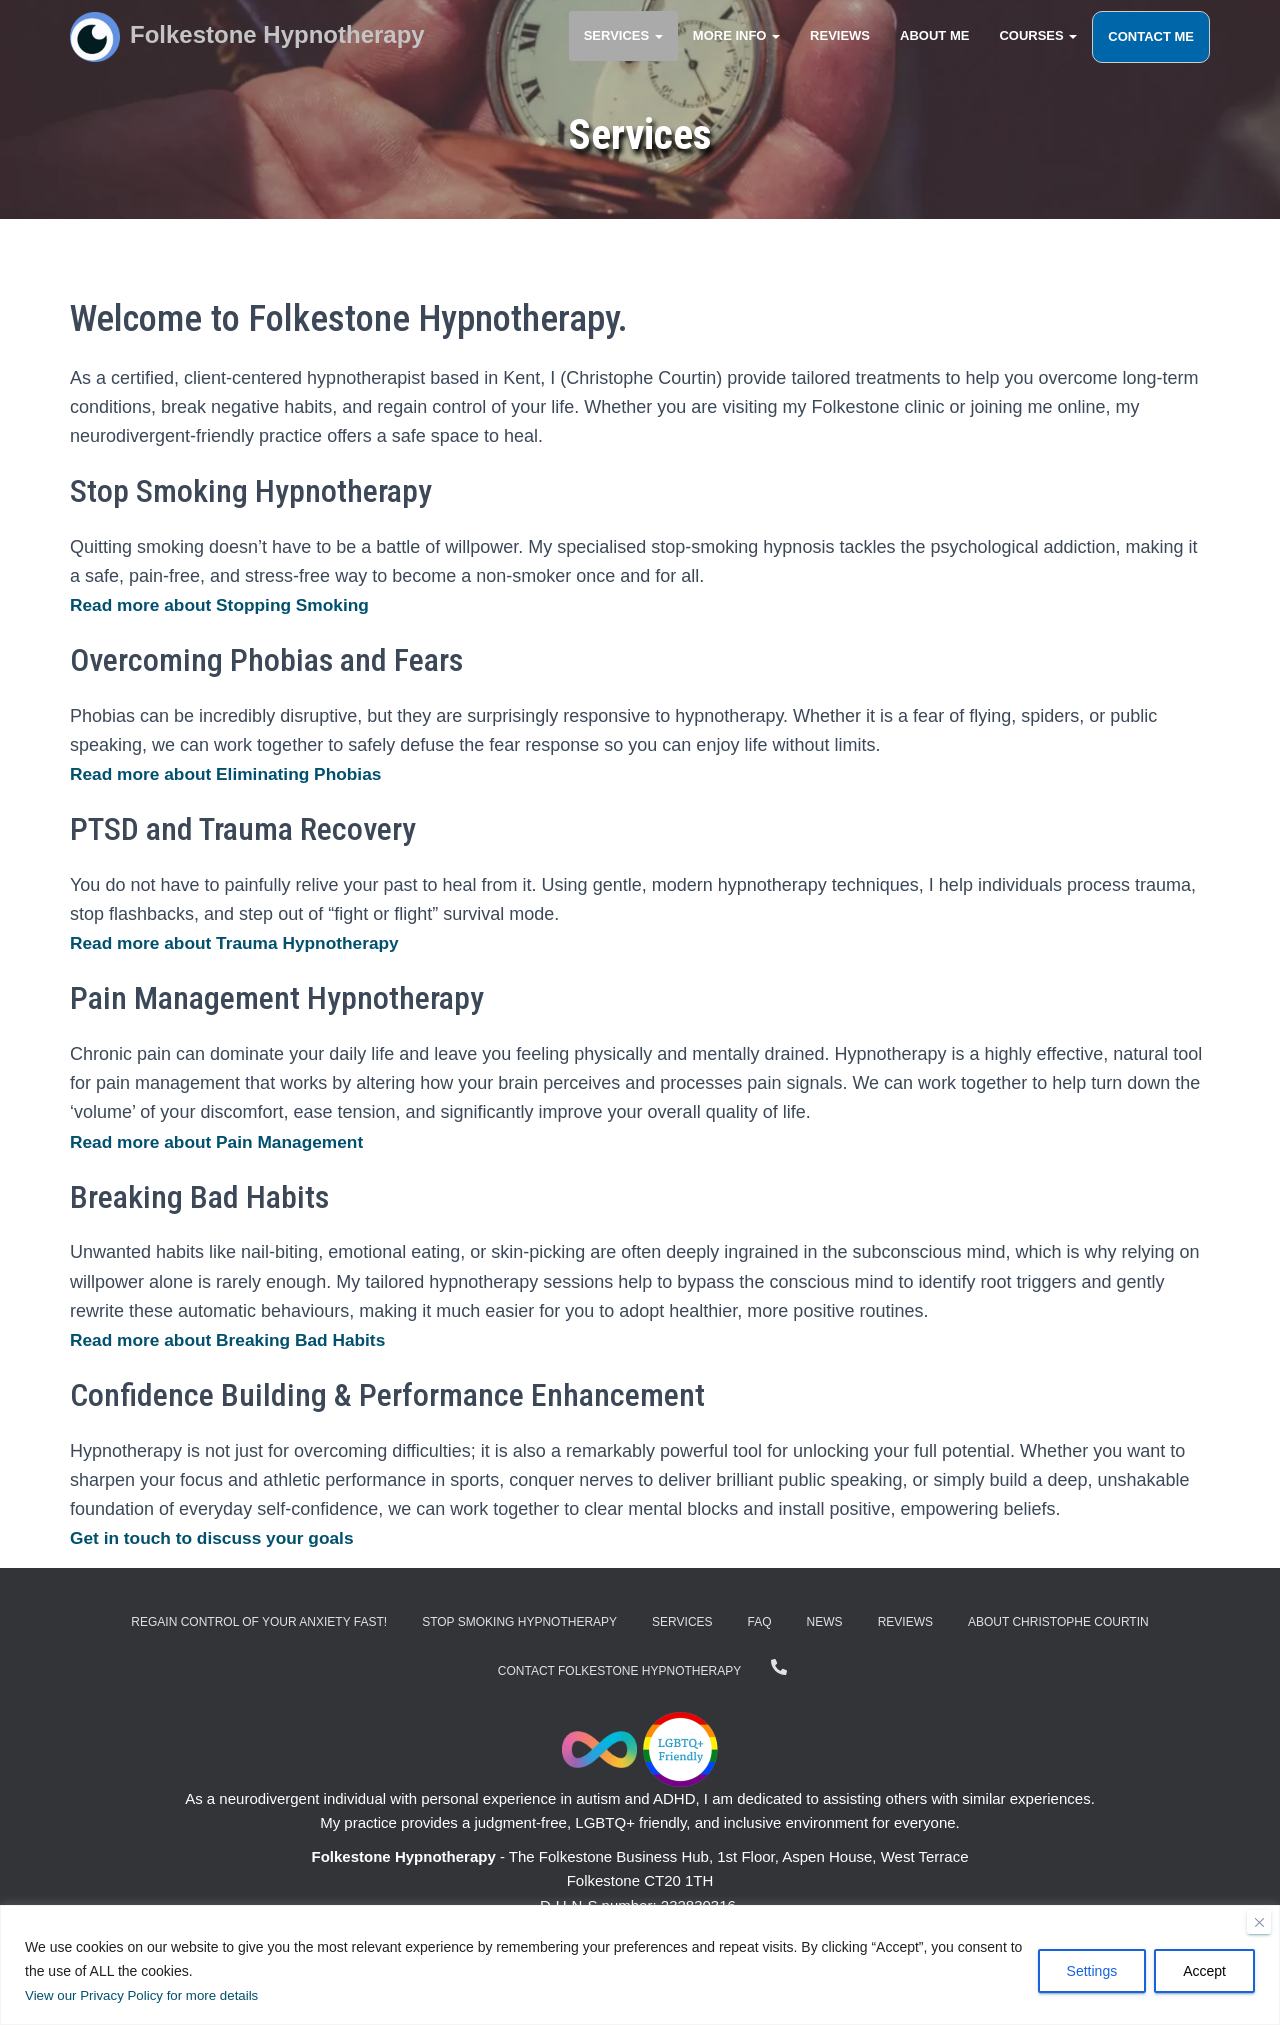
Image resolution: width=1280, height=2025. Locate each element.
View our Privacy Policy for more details (148, 1996)
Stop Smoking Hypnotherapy (519, 1622)
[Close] (1259, 1923)
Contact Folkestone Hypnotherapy (619, 1671)
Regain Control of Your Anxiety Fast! (259, 1622)
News (825, 1622)
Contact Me (1151, 50)
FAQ (760, 1622)
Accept (1204, 1972)
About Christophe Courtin (1058, 1622)
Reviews (840, 49)
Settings (1092, 1972)
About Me (934, 49)
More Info (736, 49)
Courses (1038, 49)
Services (623, 49)
